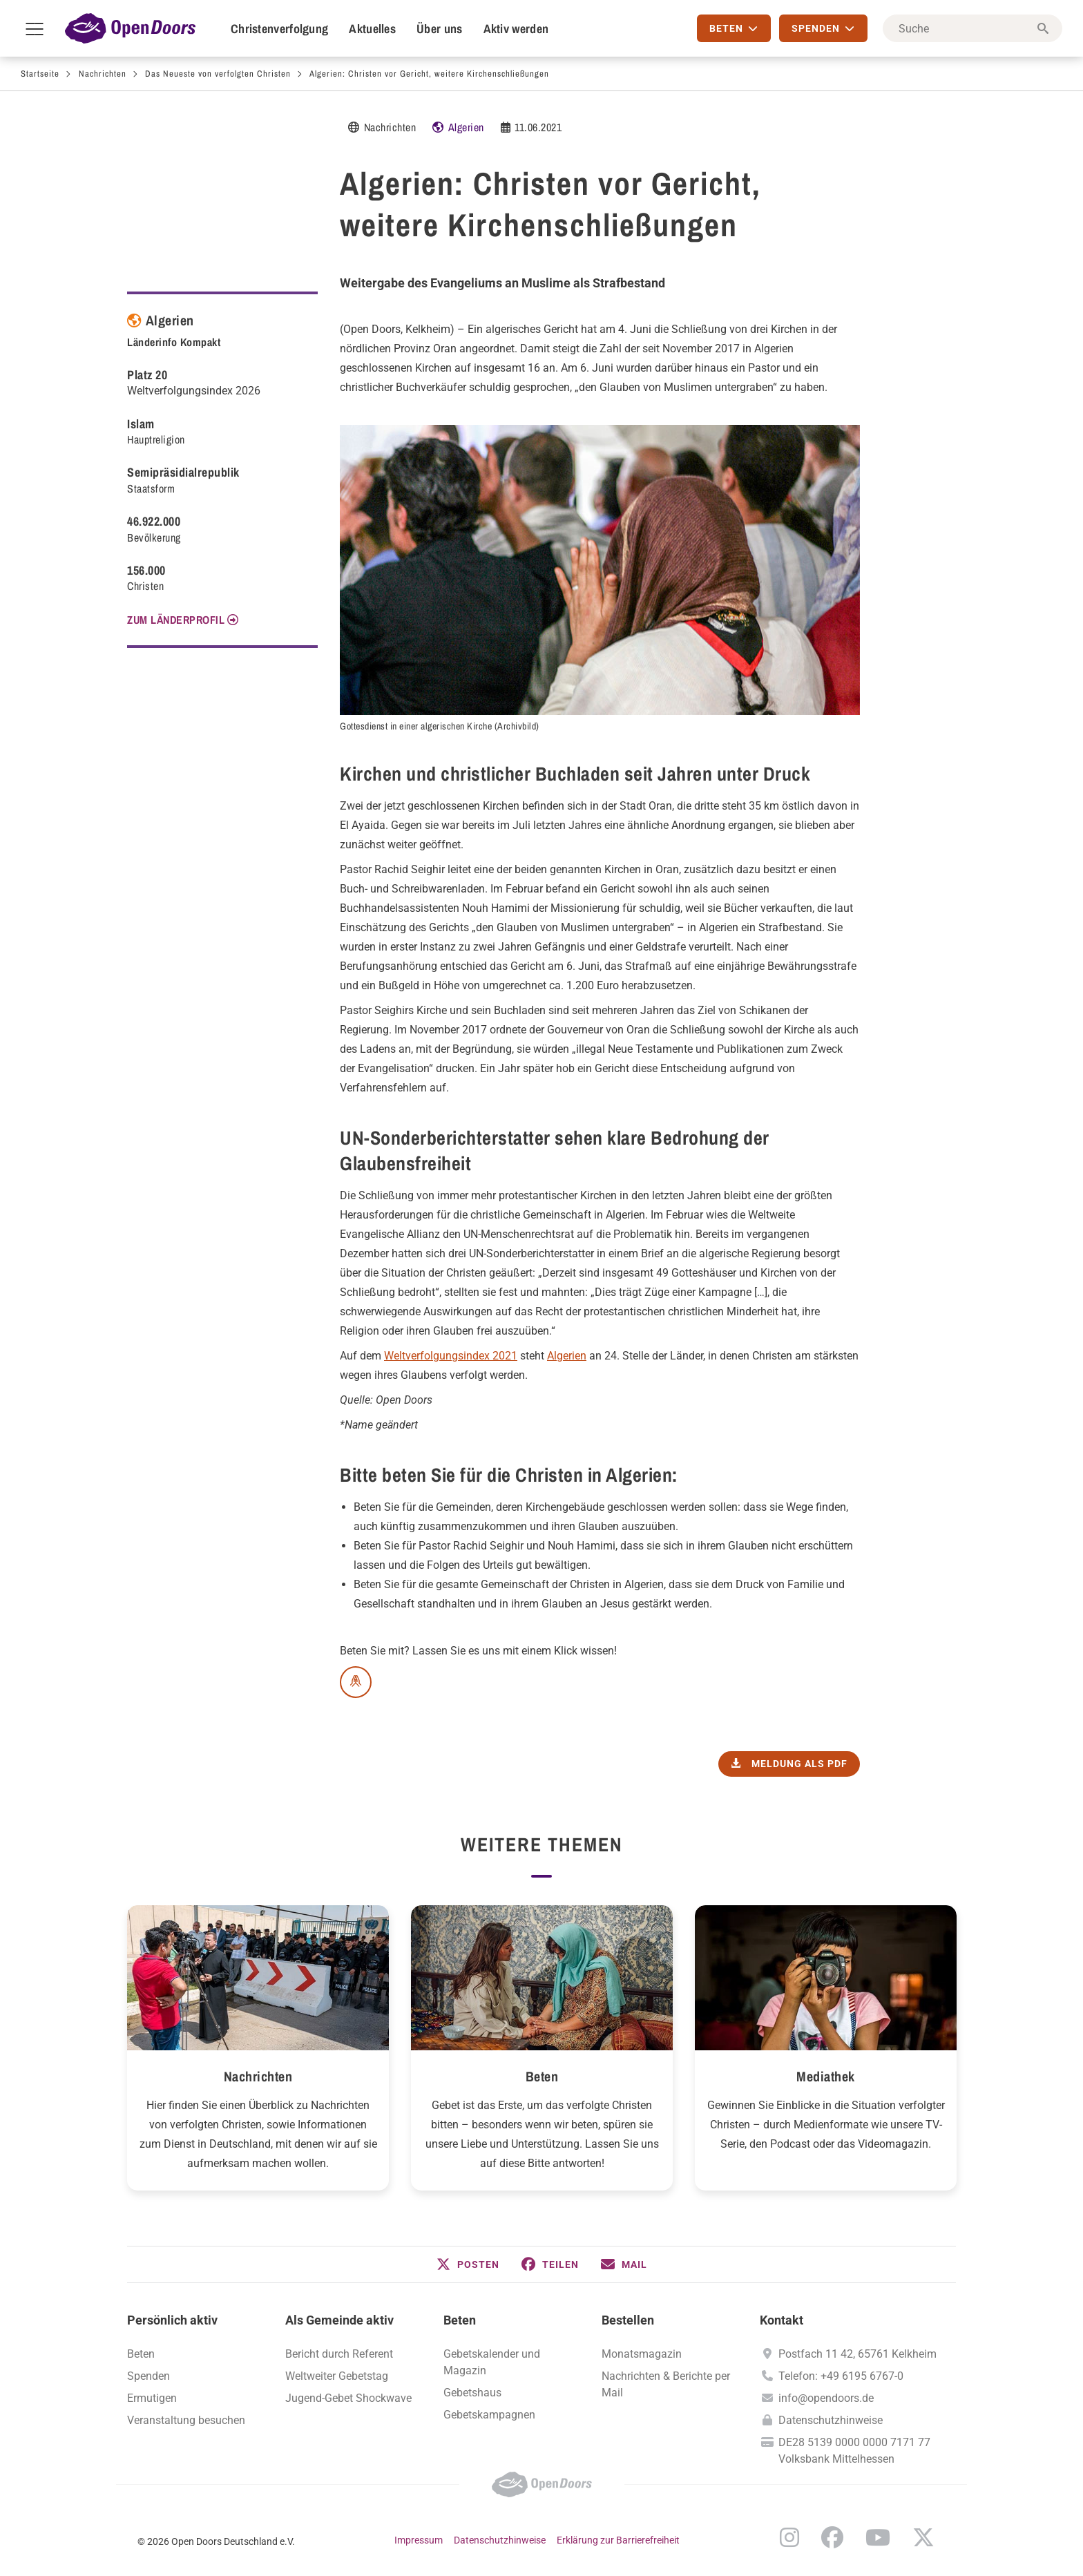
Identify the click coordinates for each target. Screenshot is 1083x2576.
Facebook (832, 2537)
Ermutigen (152, 2398)
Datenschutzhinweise (830, 2420)
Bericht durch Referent (339, 2353)
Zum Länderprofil (175, 619)
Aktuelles (372, 28)
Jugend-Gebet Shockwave (348, 2398)
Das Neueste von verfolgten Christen (218, 73)
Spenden (148, 2376)
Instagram (789, 2537)
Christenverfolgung (279, 28)
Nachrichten (102, 73)
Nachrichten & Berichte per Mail (666, 2384)
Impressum (418, 2540)
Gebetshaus (472, 2392)
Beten (542, 2076)
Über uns (439, 28)
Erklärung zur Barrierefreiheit (618, 2540)
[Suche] (972, 28)
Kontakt (781, 2320)
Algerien (466, 127)
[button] (468, 2264)
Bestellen (628, 2320)
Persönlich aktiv (172, 2320)
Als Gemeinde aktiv (339, 2320)
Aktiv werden (516, 28)
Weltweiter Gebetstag (336, 2376)
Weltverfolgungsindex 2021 (450, 1355)
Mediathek (825, 2076)
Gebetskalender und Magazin (491, 2362)
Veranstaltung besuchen (186, 2420)
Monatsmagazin (642, 2353)
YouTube (877, 2537)
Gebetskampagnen (489, 2414)
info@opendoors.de (826, 2398)
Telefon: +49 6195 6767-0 (840, 2376)
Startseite (40, 73)
